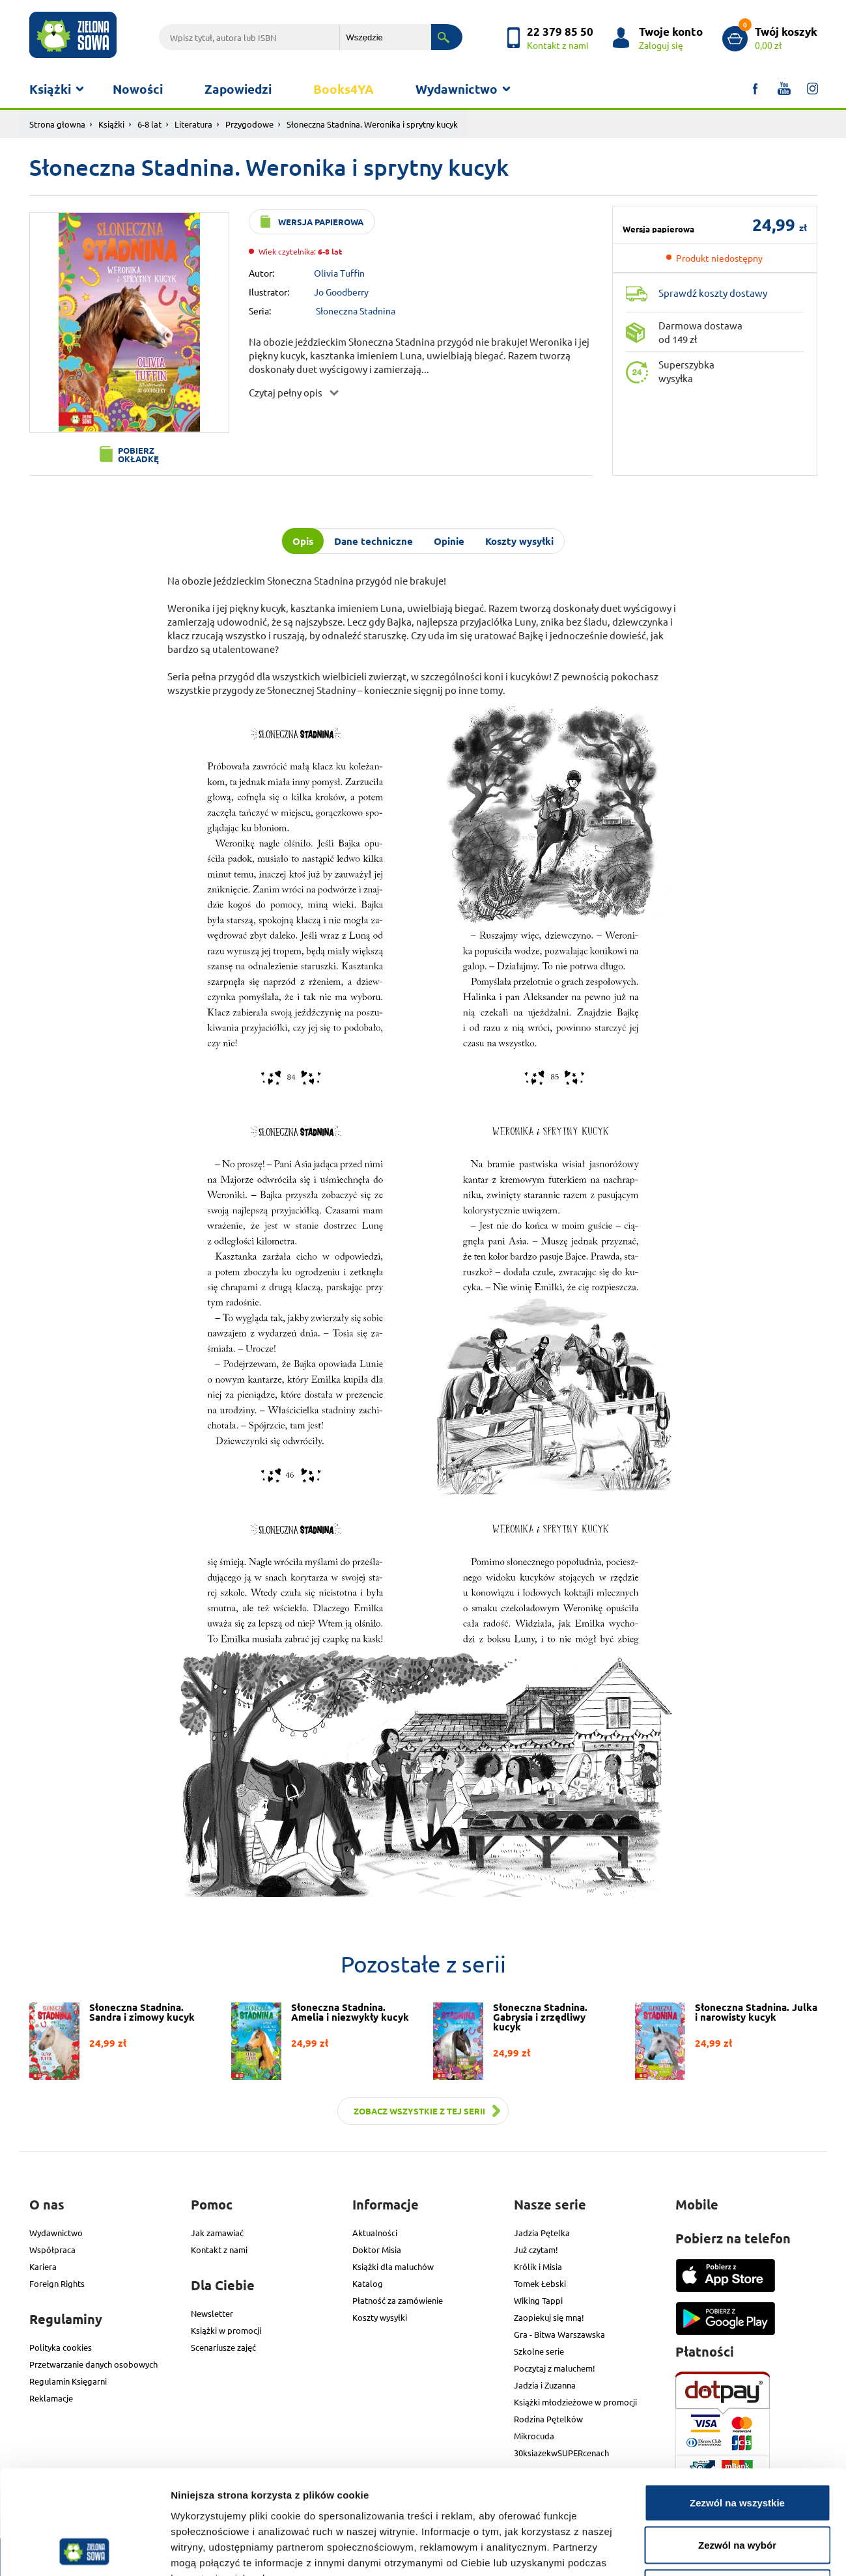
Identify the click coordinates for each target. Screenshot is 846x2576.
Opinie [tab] (449, 540)
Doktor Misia (376, 2249)
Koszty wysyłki (379, 2317)
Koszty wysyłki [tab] (519, 540)
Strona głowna (57, 124)
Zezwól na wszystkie (737, 2405)
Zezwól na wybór (737, 2448)
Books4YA (343, 89)
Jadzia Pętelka (542, 2232)
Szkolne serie (539, 2351)
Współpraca (52, 2249)
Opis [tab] (302, 540)
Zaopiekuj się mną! (549, 2317)
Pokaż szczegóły (695, 2550)
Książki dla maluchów (393, 2266)
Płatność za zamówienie (397, 2300)
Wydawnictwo (457, 89)
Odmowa (736, 2490)
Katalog (367, 2283)
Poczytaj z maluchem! (554, 2368)
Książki (50, 89)
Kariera (43, 2266)
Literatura (193, 124)
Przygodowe (249, 124)
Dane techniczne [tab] (373, 540)
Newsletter (212, 2313)
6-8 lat (149, 124)
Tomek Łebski (540, 2283)
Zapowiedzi (238, 89)
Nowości (138, 89)
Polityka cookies (60, 2347)
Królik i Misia (538, 2266)
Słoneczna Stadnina (355, 310)
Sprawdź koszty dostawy (712, 292)
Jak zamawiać (217, 2232)
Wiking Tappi (538, 2300)
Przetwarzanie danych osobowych (93, 2364)
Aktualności (374, 2232)
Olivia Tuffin (339, 273)
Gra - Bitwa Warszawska (559, 2334)
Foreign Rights (57, 2283)
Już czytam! (536, 2249)
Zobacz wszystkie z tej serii (419, 2110)
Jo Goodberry (341, 292)
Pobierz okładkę (138, 454)
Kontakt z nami (219, 2249)
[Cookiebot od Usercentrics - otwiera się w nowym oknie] (84, 2550)
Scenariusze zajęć (223, 2347)
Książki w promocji (226, 2330)
